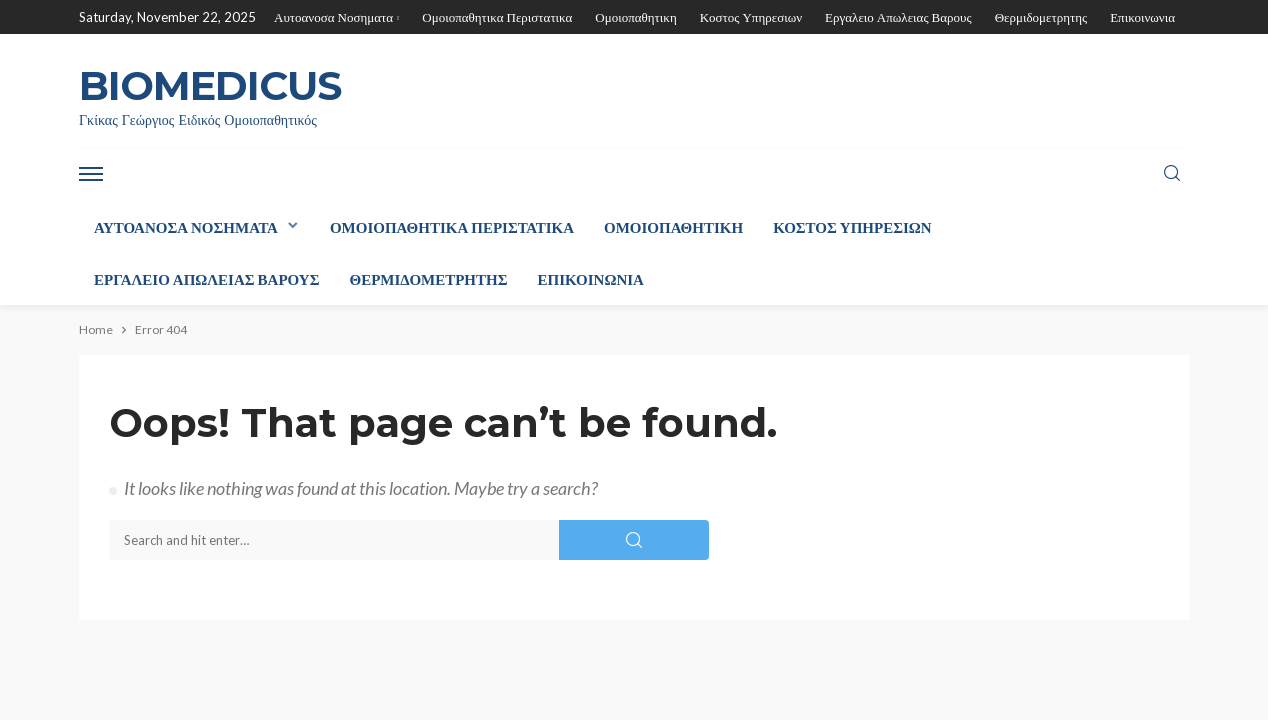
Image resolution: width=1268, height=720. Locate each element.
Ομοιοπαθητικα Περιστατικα (497, 17)
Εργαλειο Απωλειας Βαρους (898, 17)
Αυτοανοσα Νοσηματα (333, 17)
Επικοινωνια (1142, 17)
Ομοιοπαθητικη (635, 17)
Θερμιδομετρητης (1041, 17)
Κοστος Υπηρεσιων (751, 17)
